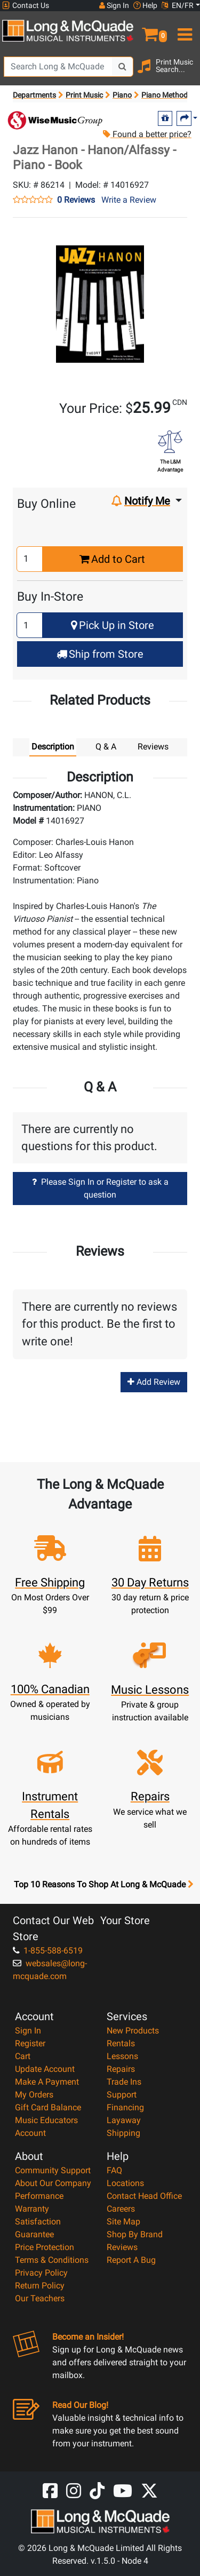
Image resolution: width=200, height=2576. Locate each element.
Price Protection (44, 2247)
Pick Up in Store (112, 625)
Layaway (124, 2120)
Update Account (45, 2069)
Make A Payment (47, 2082)
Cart (22, 2056)
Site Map (123, 2221)
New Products (133, 2030)
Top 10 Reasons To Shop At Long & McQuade (103, 1884)
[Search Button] (122, 67)
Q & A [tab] (105, 746)
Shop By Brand (135, 2234)
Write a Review (128, 200)
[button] (150, 30)
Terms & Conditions (52, 2260)
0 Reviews (76, 200)
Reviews (122, 2247)
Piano (122, 95)
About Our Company (53, 2183)
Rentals (121, 2043)
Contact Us (25, 5)
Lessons (122, 2056)
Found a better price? (146, 134)
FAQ (114, 2170)
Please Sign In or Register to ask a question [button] (100, 1188)
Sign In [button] (114, 5)
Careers (121, 2209)
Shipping (123, 2133)
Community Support (53, 2170)
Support (122, 2094)
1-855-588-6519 (48, 1950)
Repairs (121, 2069)
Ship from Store (100, 654)
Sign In (28, 2030)
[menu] (184, 30)
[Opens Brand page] (55, 120)
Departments (34, 95)
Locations (125, 2183)
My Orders (34, 2094)
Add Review (153, 1382)
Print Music (84, 95)
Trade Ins (124, 2082)
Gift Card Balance (48, 2107)
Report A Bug (131, 2260)
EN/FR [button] (178, 5)
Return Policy (40, 2285)
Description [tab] (52, 746)
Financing (125, 2107)
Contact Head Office (144, 2196)
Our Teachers (40, 2298)
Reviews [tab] (153, 746)
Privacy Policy (41, 2273)
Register (30, 2043)
